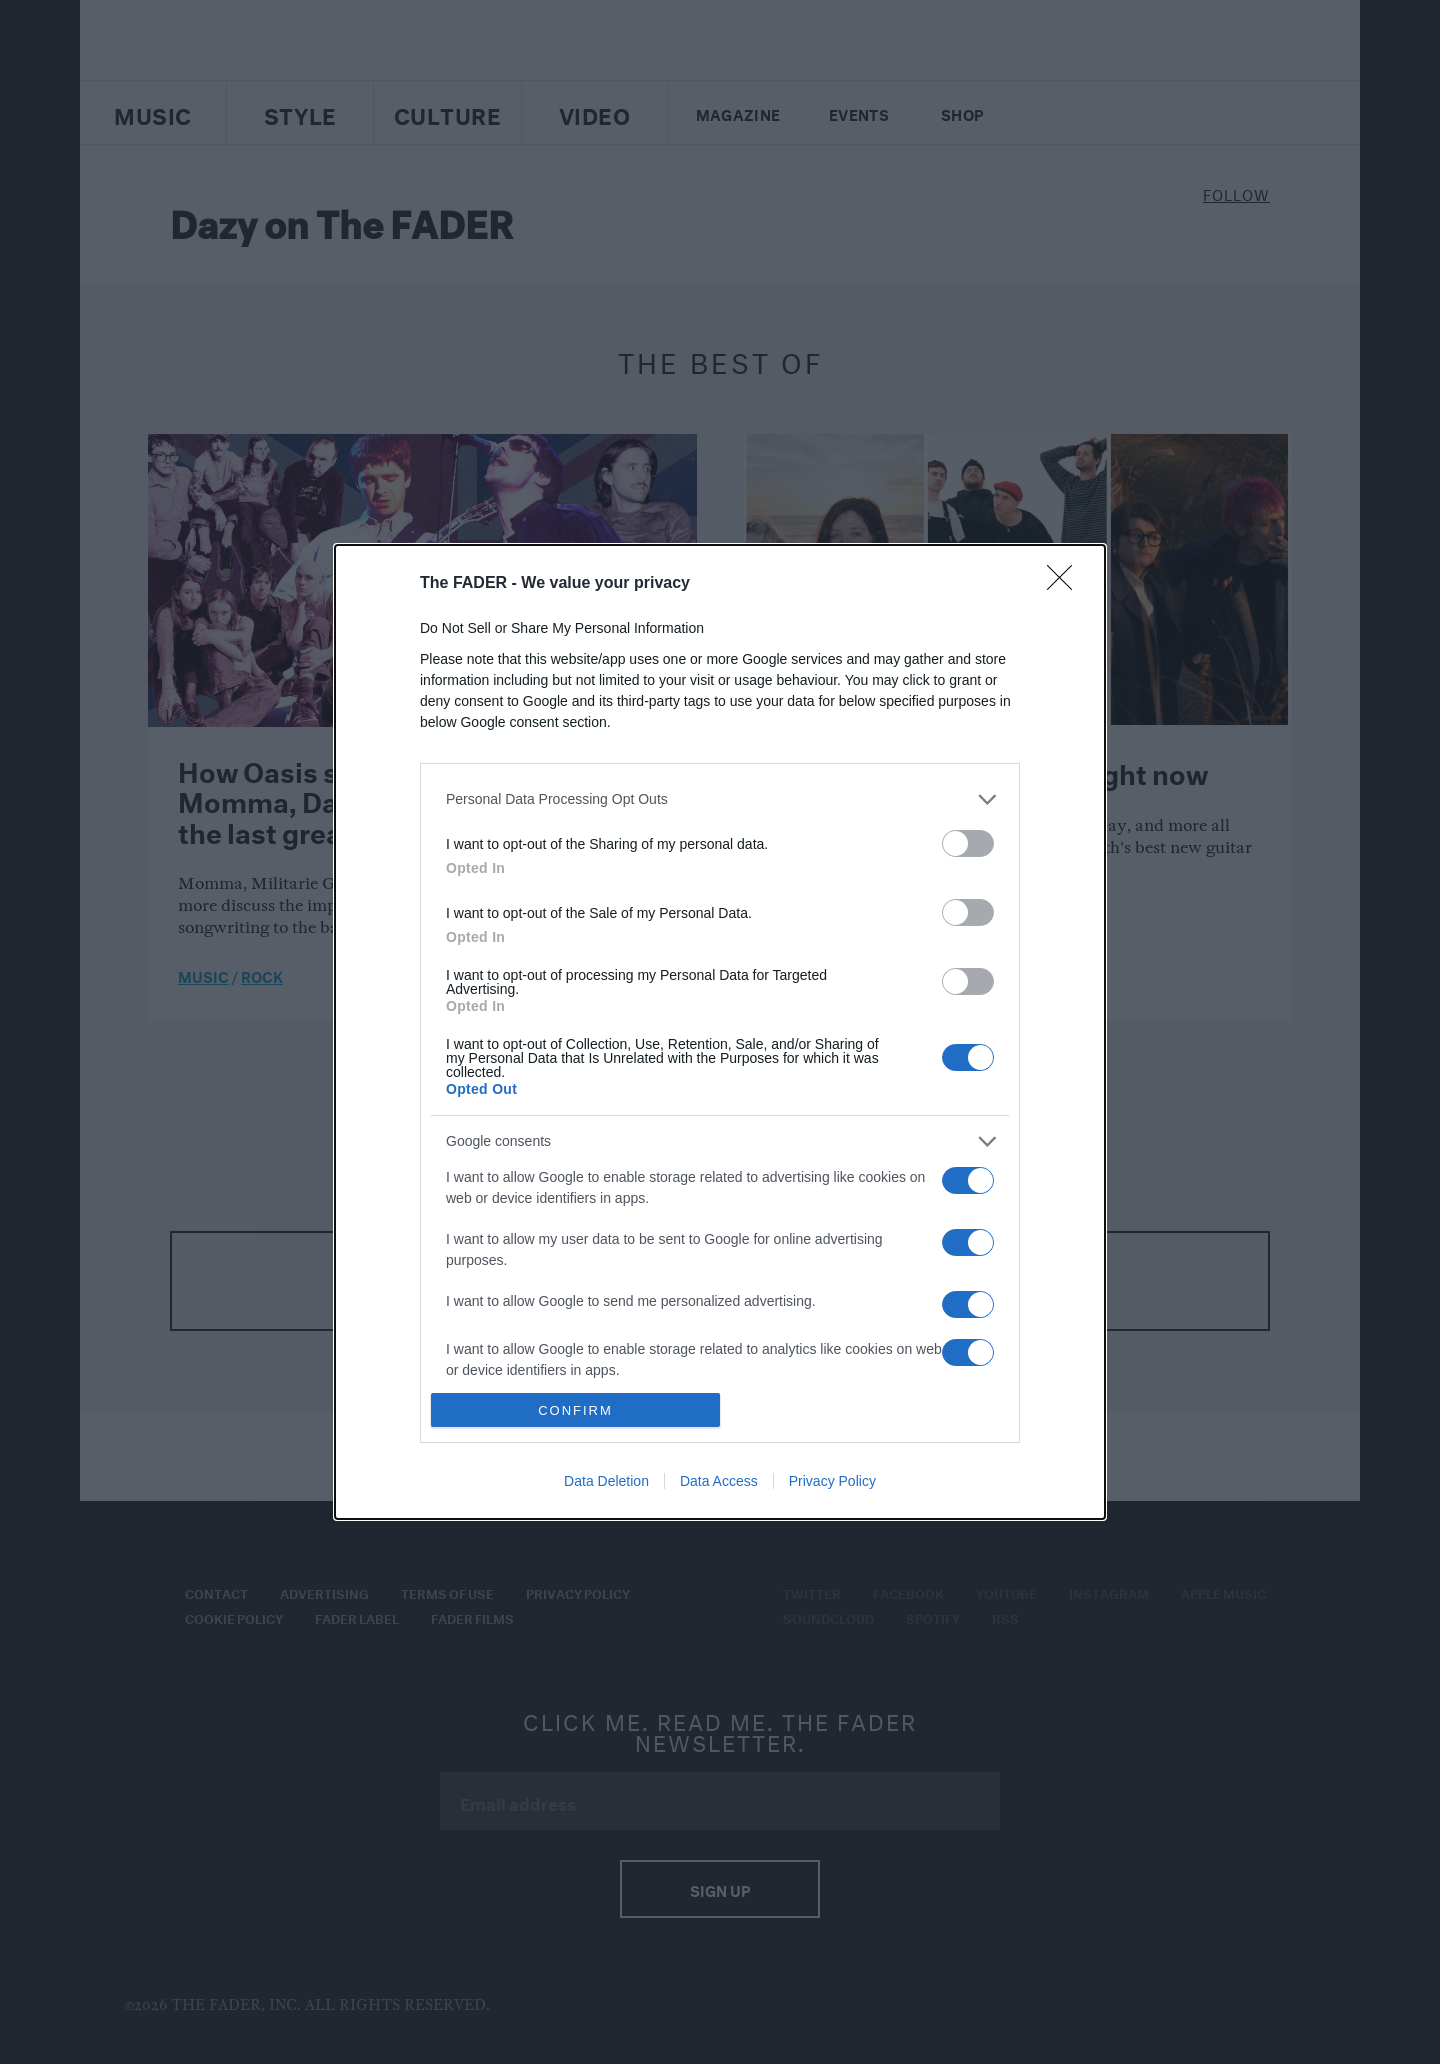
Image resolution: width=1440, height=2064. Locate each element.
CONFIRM (575, 1409)
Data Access (719, 1481)
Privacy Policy (832, 1481)
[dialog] (720, 1032)
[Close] (1066, 584)
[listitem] (720, 799)
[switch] (968, 843)
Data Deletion (606, 1481)
